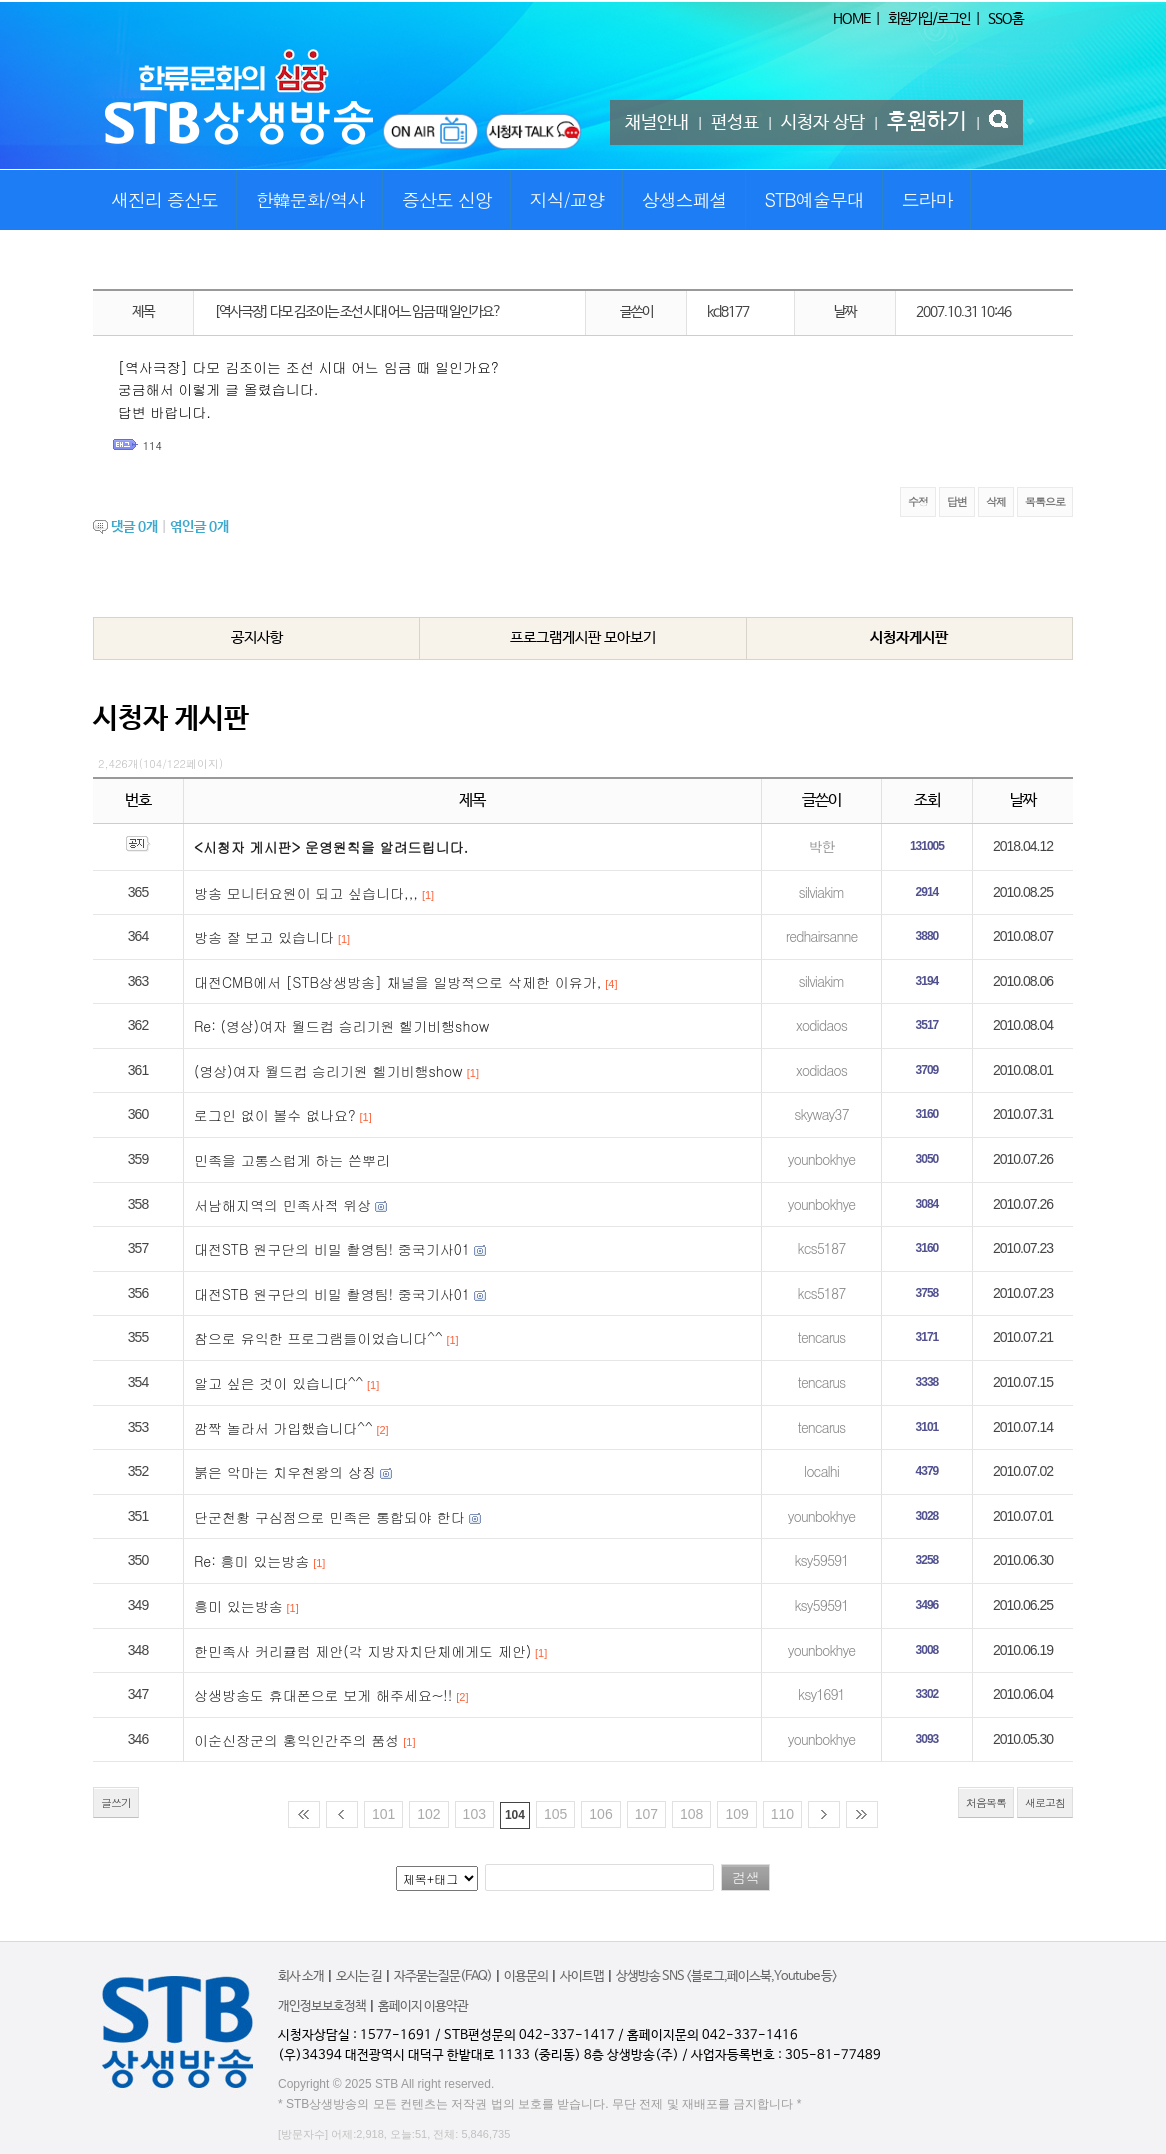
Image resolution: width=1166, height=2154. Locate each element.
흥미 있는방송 (238, 1606)
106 (600, 1814)
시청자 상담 (823, 123)
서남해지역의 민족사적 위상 (282, 1205)
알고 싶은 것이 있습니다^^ (278, 1383)
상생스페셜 (684, 199)
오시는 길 (359, 1976)
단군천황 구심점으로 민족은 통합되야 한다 (329, 1517)
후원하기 (927, 122)
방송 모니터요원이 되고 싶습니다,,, (306, 893)
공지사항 (257, 637)
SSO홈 (1005, 19)
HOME (851, 19)
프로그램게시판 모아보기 (583, 637)
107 (646, 1814)
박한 (821, 846)
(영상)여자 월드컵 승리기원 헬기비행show (328, 1071)
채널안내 (657, 123)
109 (736, 1814)
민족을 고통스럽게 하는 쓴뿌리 (292, 1160)
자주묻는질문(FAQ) (443, 1976)
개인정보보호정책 (322, 2006)
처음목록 (986, 1802)
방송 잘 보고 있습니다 (264, 937)
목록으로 (1045, 501)
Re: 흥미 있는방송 (251, 1561)
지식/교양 (567, 199)
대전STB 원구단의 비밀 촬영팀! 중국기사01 (332, 1249)
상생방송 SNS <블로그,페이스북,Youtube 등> (726, 1976)
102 (428, 1814)
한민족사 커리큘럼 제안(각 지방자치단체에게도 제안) (362, 1651)
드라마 (926, 199)
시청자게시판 (909, 637)
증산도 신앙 (447, 199)
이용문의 (526, 1976)
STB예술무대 (814, 199)
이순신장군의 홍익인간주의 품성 (296, 1740)
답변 (957, 501)
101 (383, 1814)
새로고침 (1045, 1802)
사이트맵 (582, 1976)
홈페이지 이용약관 (423, 2006)
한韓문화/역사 (310, 199)
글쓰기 (116, 1802)
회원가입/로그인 (929, 19)
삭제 (996, 501)
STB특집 (139, 259)
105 (555, 1814)
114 (152, 445)
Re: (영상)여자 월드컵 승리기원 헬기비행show (341, 1026)
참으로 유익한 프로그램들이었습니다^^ (318, 1338)
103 (474, 1814)
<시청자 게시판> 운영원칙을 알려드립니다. (331, 847)
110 (782, 1814)
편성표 (735, 123)
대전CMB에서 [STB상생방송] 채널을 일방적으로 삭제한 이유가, (397, 982)
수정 (918, 501)
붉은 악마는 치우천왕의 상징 (285, 1472)
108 (691, 1814)
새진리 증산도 (164, 199)
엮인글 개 (199, 527)
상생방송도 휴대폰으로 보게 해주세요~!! (323, 1695)
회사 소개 (301, 1976)
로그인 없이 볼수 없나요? (275, 1115)
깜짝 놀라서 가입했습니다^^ (283, 1428)
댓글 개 (134, 527)
